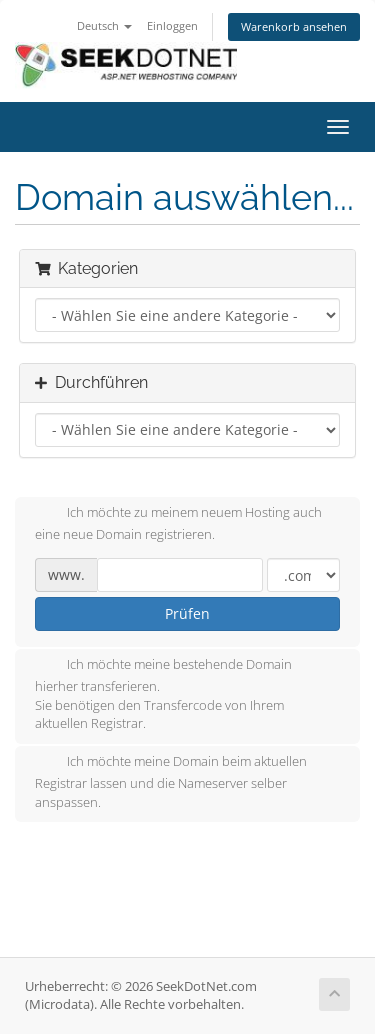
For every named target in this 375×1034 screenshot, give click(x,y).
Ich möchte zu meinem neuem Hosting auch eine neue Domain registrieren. (178, 523)
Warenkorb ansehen (294, 26)
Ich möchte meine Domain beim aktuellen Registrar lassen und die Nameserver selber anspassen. (171, 781)
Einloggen (172, 25)
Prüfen (187, 613)
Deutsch (104, 25)
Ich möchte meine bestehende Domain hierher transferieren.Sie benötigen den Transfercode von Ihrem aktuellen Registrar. (163, 693)
